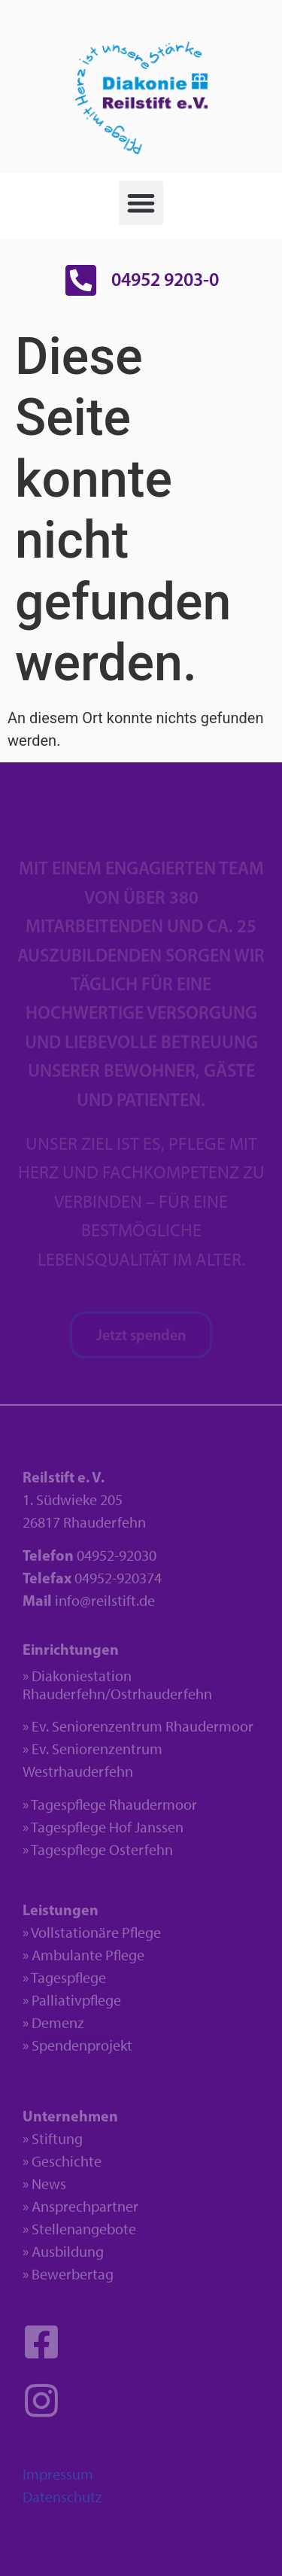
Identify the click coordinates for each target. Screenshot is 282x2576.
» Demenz (53, 2027)
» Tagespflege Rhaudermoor (110, 1809)
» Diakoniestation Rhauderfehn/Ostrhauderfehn (117, 1689)
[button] (141, 203)
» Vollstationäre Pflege (92, 1937)
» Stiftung (53, 2143)
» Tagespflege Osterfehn (98, 1854)
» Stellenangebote (79, 2234)
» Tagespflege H (71, 1832)
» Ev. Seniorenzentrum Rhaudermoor (138, 1731)
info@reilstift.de (105, 1605)
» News (44, 2188)
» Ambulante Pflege (83, 1960)
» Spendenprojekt (77, 2050)
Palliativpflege (76, 2005)
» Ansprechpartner (80, 2211)
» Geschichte (62, 2166)
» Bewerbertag (68, 2279)
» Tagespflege (64, 1982)
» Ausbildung (63, 2256)
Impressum (58, 2479)
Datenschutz (62, 2501)
